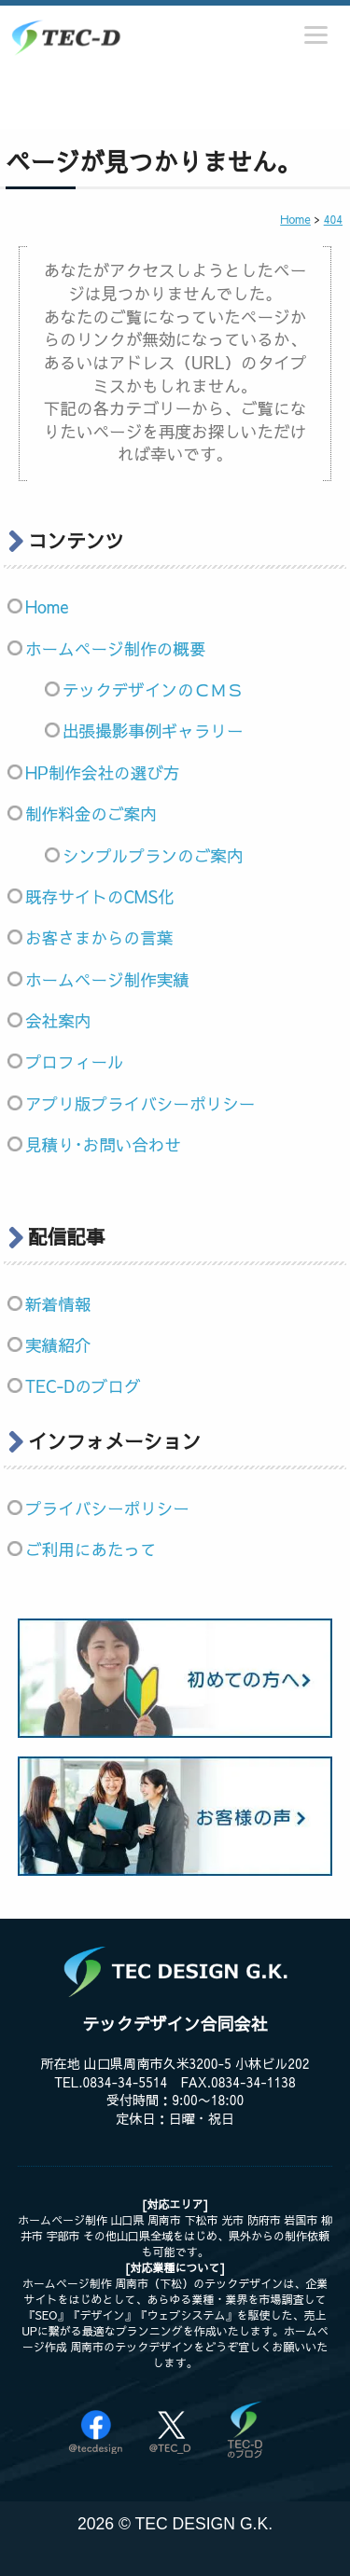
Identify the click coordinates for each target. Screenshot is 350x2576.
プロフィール (74, 1061)
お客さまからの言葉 (99, 937)
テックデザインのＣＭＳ (153, 689)
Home (47, 606)
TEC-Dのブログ (83, 1386)
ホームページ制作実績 (107, 979)
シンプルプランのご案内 (153, 855)
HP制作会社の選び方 (102, 772)
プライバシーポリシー (107, 1508)
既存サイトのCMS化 (100, 896)
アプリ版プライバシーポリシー (140, 1103)
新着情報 (58, 1304)
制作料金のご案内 (91, 813)
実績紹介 (58, 1345)
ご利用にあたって (91, 1549)
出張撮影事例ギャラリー (153, 730)
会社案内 (58, 1020)
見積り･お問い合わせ (103, 1144)
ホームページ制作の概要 (115, 648)
